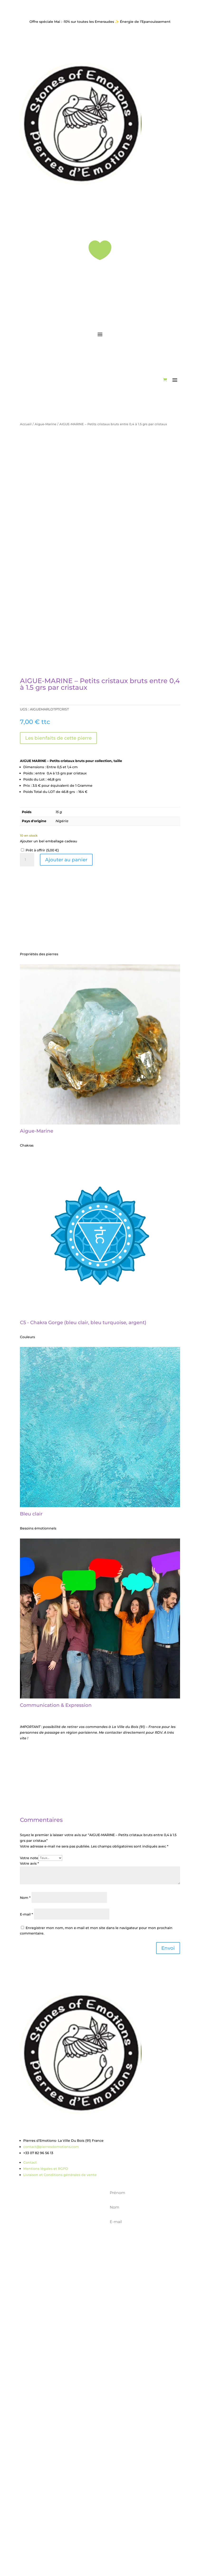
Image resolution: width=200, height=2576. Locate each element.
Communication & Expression (56, 1705)
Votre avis (29, 1863)
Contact (30, 2162)
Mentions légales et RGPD (45, 2168)
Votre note (29, 1858)
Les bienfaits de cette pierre (58, 738)
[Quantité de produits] (27, 859)
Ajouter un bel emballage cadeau (48, 841)
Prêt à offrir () (42, 850)
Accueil (26, 424)
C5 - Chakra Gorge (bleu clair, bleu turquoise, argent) (83, 1322)
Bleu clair (31, 1514)
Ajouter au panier (66, 860)
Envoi (168, 1948)
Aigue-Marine (45, 424)
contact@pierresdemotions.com (51, 2147)
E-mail (26, 1914)
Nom (25, 1898)
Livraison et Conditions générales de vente (60, 2175)
